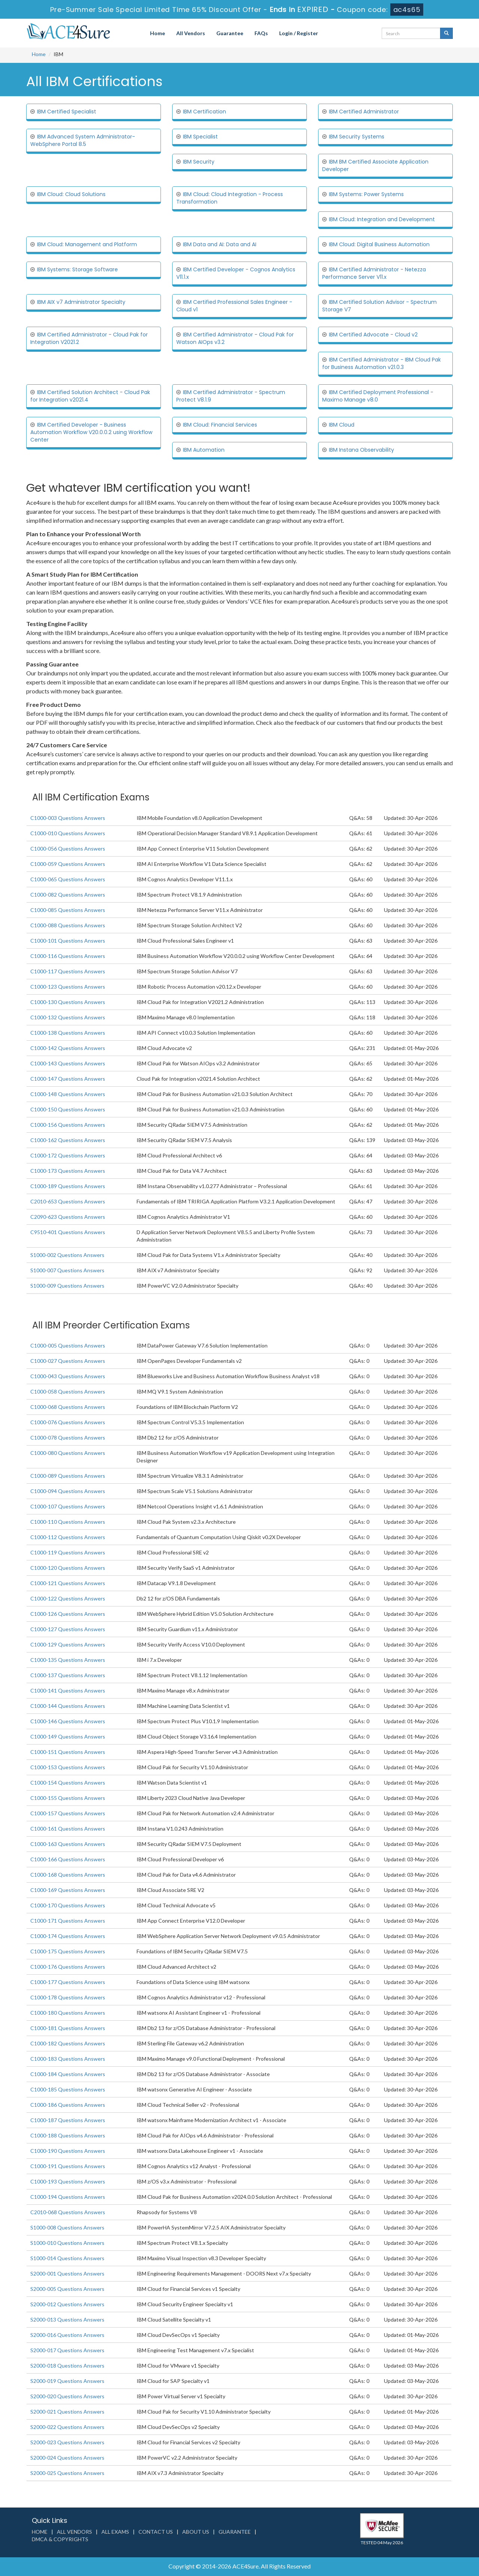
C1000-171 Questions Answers (67, 1920)
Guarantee (229, 33)
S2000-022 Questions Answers (67, 2427)
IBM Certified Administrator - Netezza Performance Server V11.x (374, 273)
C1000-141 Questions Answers (67, 1690)
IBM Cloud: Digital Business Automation (379, 244)
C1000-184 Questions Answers (67, 2074)
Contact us (155, 2531)
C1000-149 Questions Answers (67, 1736)
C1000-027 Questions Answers (67, 1361)
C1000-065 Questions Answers (67, 879)
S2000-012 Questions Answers (67, 2304)
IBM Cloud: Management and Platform (87, 244)
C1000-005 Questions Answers (67, 1345)
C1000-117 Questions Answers (67, 971)
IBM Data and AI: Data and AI (219, 244)
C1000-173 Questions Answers (67, 1171)
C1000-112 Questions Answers (67, 1537)
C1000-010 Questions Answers (67, 833)
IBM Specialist (200, 136)
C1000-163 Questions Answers (67, 1844)
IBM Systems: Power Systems (366, 194)
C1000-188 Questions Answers (67, 2135)
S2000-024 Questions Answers (67, 2457)
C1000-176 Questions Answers (67, 1966)
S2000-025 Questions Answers (67, 2473)
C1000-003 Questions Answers (67, 818)
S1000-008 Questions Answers (67, 2227)
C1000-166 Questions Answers (67, 1859)
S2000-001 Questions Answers (67, 2273)
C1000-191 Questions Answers (67, 2166)
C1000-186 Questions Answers (67, 2105)
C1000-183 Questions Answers (67, 2058)
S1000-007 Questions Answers (67, 1270)
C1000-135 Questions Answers (67, 1660)
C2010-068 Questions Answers (67, 2212)
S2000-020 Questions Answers (67, 2396)
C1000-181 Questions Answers (67, 2028)
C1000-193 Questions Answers (67, 2181)
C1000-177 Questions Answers (67, 1982)
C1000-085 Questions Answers (67, 910)
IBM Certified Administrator (364, 111)
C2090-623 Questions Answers (67, 1217)
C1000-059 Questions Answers (67, 864)
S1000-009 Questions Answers (67, 1285)
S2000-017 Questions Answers (67, 2350)
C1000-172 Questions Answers (67, 1155)
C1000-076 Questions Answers (67, 1422)
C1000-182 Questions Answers (67, 2043)
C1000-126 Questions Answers (67, 1614)
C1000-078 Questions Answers (67, 1437)
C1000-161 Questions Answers (67, 1828)
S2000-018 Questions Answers (67, 2365)
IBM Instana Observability (361, 450)
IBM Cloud (341, 424)
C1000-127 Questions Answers (67, 1629)
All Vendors (190, 33)
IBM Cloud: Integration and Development (382, 219)
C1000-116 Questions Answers (67, 956)
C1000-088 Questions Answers (67, 925)
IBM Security (198, 161)
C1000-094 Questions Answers (67, 1491)
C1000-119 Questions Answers (67, 1552)
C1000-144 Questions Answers (67, 1706)
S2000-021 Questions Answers (67, 2411)
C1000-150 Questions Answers (67, 1109)
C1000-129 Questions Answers (67, 1644)
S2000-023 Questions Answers (67, 2442)
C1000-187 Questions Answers (67, 2120)
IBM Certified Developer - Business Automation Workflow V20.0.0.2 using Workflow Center (91, 432)
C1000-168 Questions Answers (67, 1874)
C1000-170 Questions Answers (67, 1905)
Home (157, 33)
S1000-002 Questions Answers (67, 1255)
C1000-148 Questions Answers (67, 1094)
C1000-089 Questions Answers (67, 1475)
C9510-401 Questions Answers (67, 1232)
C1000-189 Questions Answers (67, 1186)
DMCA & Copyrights (60, 2539)
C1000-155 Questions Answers (67, 1798)
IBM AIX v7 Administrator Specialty (81, 302)
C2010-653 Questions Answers (67, 1201)
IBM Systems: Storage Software (77, 269)
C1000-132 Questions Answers (67, 1017)
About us (195, 2531)
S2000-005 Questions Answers (67, 2289)
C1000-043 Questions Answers (67, 1376)
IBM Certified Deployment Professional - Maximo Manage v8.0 (377, 395)
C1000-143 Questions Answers (67, 1063)
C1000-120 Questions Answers (67, 1568)
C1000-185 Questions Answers (67, 2089)
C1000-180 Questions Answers (67, 2012)
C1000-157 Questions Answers (67, 1813)
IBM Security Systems (356, 136)
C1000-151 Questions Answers (67, 1752)
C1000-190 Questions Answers (67, 2151)
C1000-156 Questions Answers (67, 1124)
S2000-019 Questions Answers (67, 2381)
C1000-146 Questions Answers (67, 1721)
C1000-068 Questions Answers (67, 1407)
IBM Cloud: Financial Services (220, 424)
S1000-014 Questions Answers (67, 2258)
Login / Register (298, 33)
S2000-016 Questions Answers (67, 2335)
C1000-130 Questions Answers (67, 1002)
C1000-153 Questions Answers (67, 1767)
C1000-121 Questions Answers (67, 1583)
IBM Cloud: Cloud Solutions (71, 194)
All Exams (115, 2531)
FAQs (261, 33)
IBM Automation (204, 450)
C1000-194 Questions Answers (67, 2197)
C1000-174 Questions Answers (67, 1936)
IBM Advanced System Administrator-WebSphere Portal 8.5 (82, 140)
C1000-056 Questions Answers (67, 848)
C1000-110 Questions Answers (67, 1522)
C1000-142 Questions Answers (67, 1048)
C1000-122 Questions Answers (67, 1598)
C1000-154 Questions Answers (67, 1782)
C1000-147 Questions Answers (67, 1078)
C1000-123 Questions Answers (67, 986)
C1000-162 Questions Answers (67, 1140)
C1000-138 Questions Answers (67, 1032)
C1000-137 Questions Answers (67, 1675)
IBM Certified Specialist (66, 111)
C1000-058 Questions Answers (67, 1391)
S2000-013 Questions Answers (67, 2319)
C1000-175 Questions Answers (67, 1951)
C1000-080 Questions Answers (67, 1453)
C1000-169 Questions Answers (67, 1890)
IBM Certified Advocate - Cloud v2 (373, 334)
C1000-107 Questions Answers (67, 1506)
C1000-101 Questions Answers (67, 940)
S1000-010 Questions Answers (67, 2243)
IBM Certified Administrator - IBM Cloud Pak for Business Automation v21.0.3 (381, 363)
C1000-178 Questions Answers (67, 1997)
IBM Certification (204, 111)
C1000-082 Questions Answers (67, 894)
